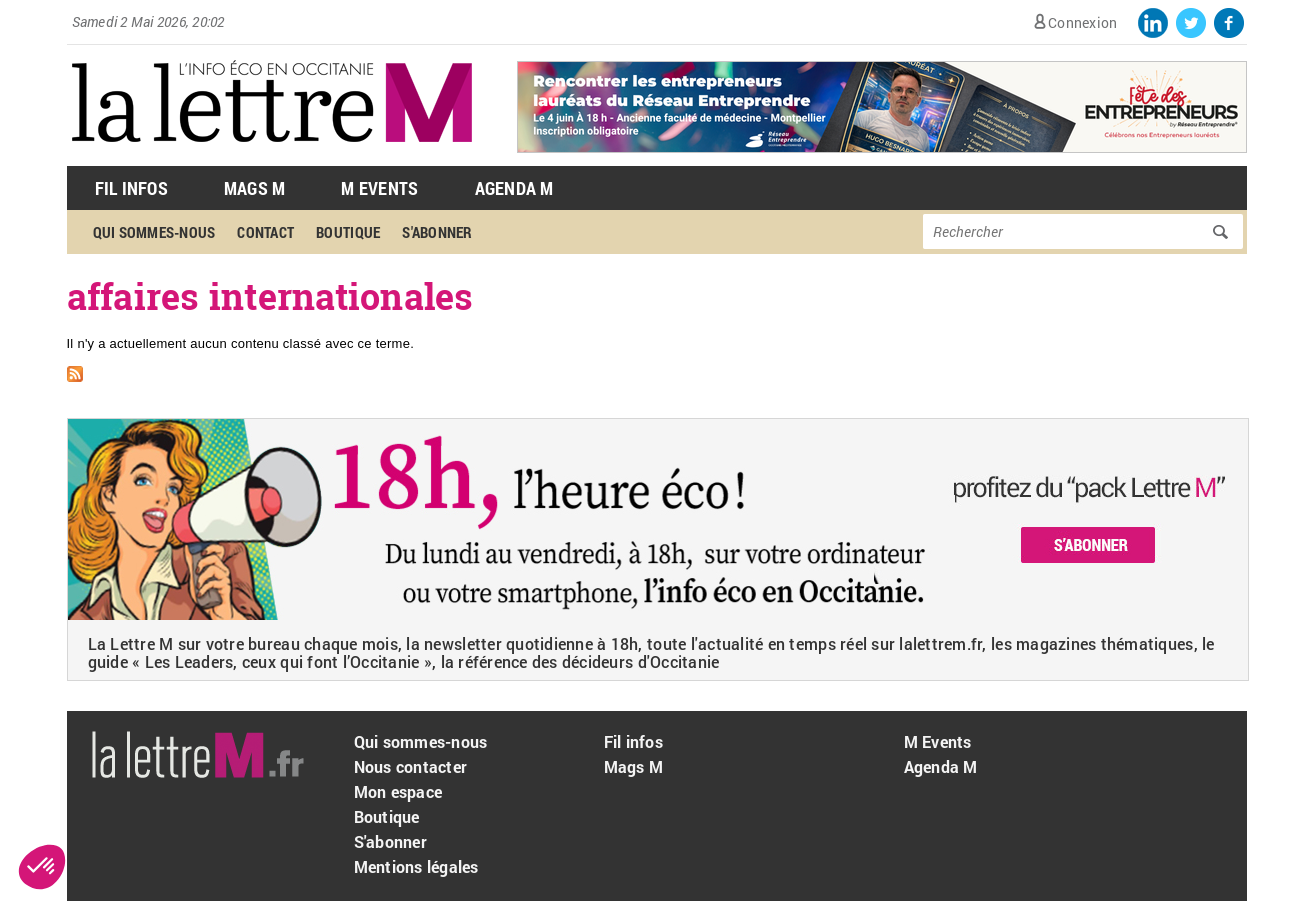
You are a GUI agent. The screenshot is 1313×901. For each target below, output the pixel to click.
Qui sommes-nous (154, 232)
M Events (379, 188)
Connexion (1082, 22)
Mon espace (398, 791)
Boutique (348, 232)
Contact (265, 232)
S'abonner (437, 232)
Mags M (255, 188)
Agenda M (514, 188)
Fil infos (633, 741)
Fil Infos (131, 188)
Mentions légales (416, 866)
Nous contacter (411, 766)
